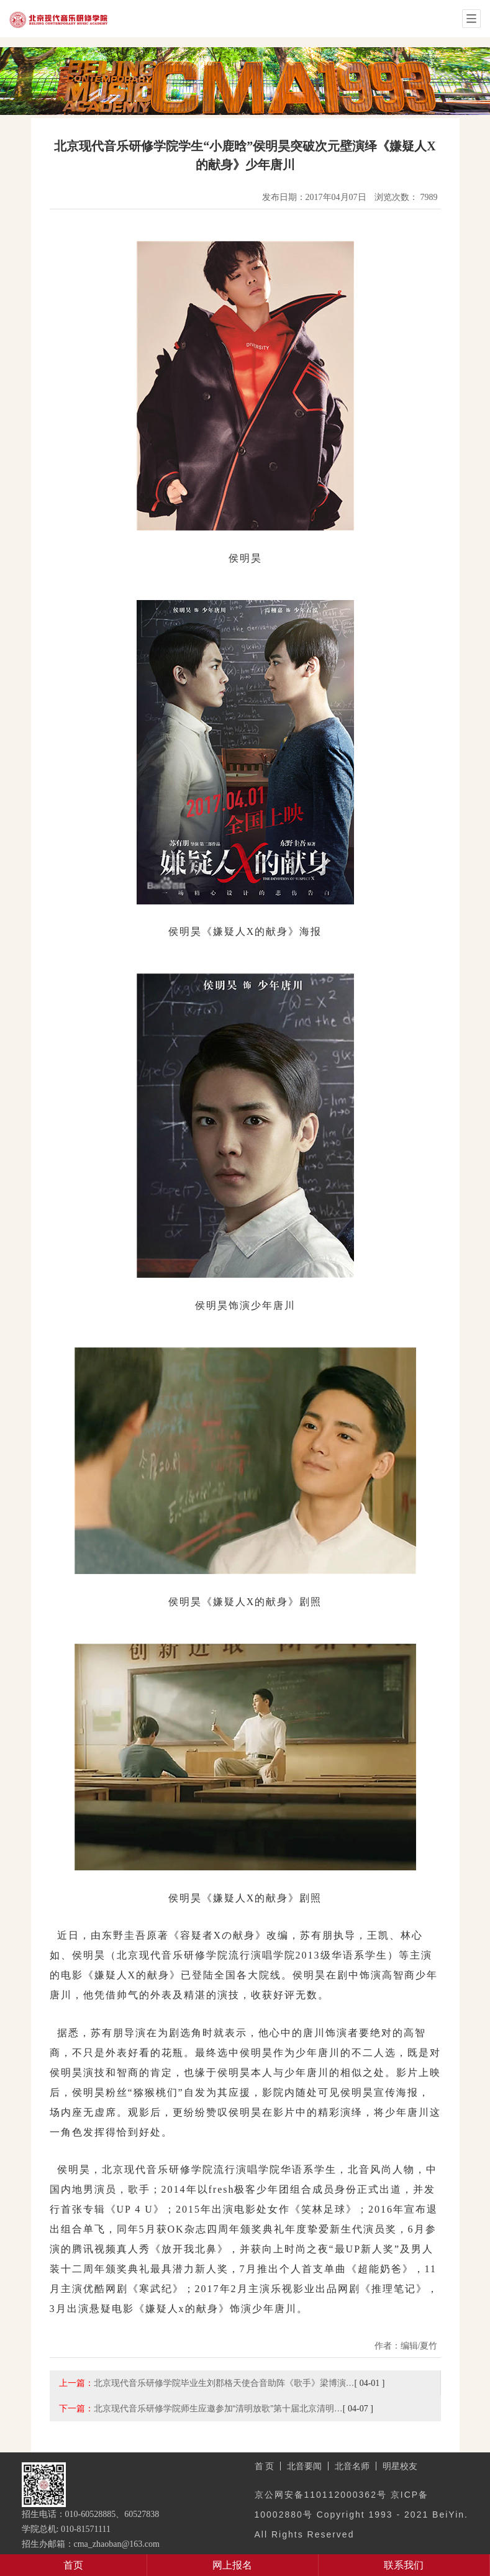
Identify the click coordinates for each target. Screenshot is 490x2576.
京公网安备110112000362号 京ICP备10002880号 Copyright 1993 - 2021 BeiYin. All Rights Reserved (361, 2514)
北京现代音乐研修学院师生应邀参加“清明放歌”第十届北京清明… (218, 2408)
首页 (73, 2565)
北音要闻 (304, 2466)
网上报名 (232, 2565)
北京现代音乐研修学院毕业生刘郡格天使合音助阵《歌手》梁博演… (224, 2383)
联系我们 (404, 2565)
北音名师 (352, 2466)
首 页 (264, 2466)
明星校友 (400, 2466)
